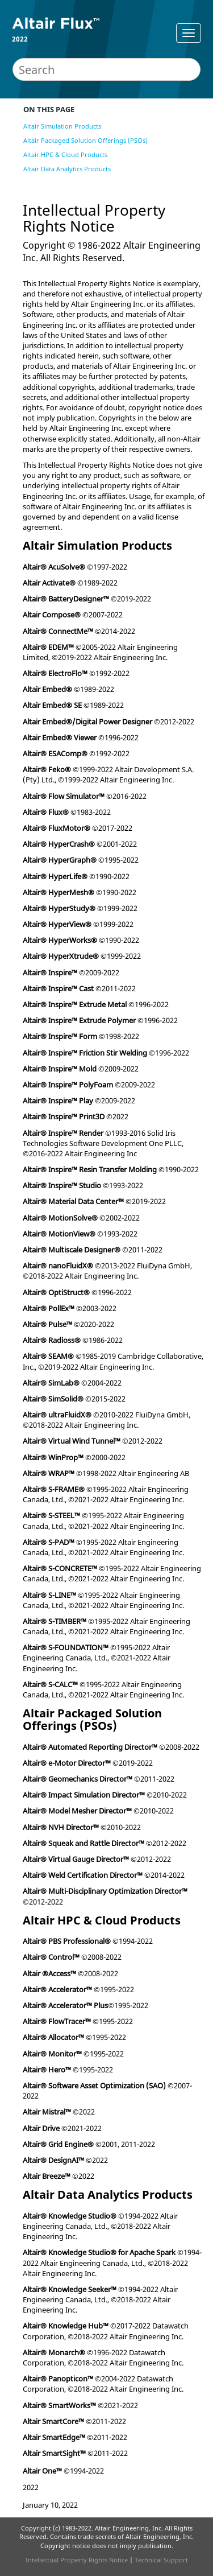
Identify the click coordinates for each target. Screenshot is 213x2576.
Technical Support (161, 2560)
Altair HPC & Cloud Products (65, 154)
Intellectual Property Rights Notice (77, 2560)
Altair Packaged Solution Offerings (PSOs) (85, 140)
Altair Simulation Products (62, 126)
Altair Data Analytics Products (67, 168)
